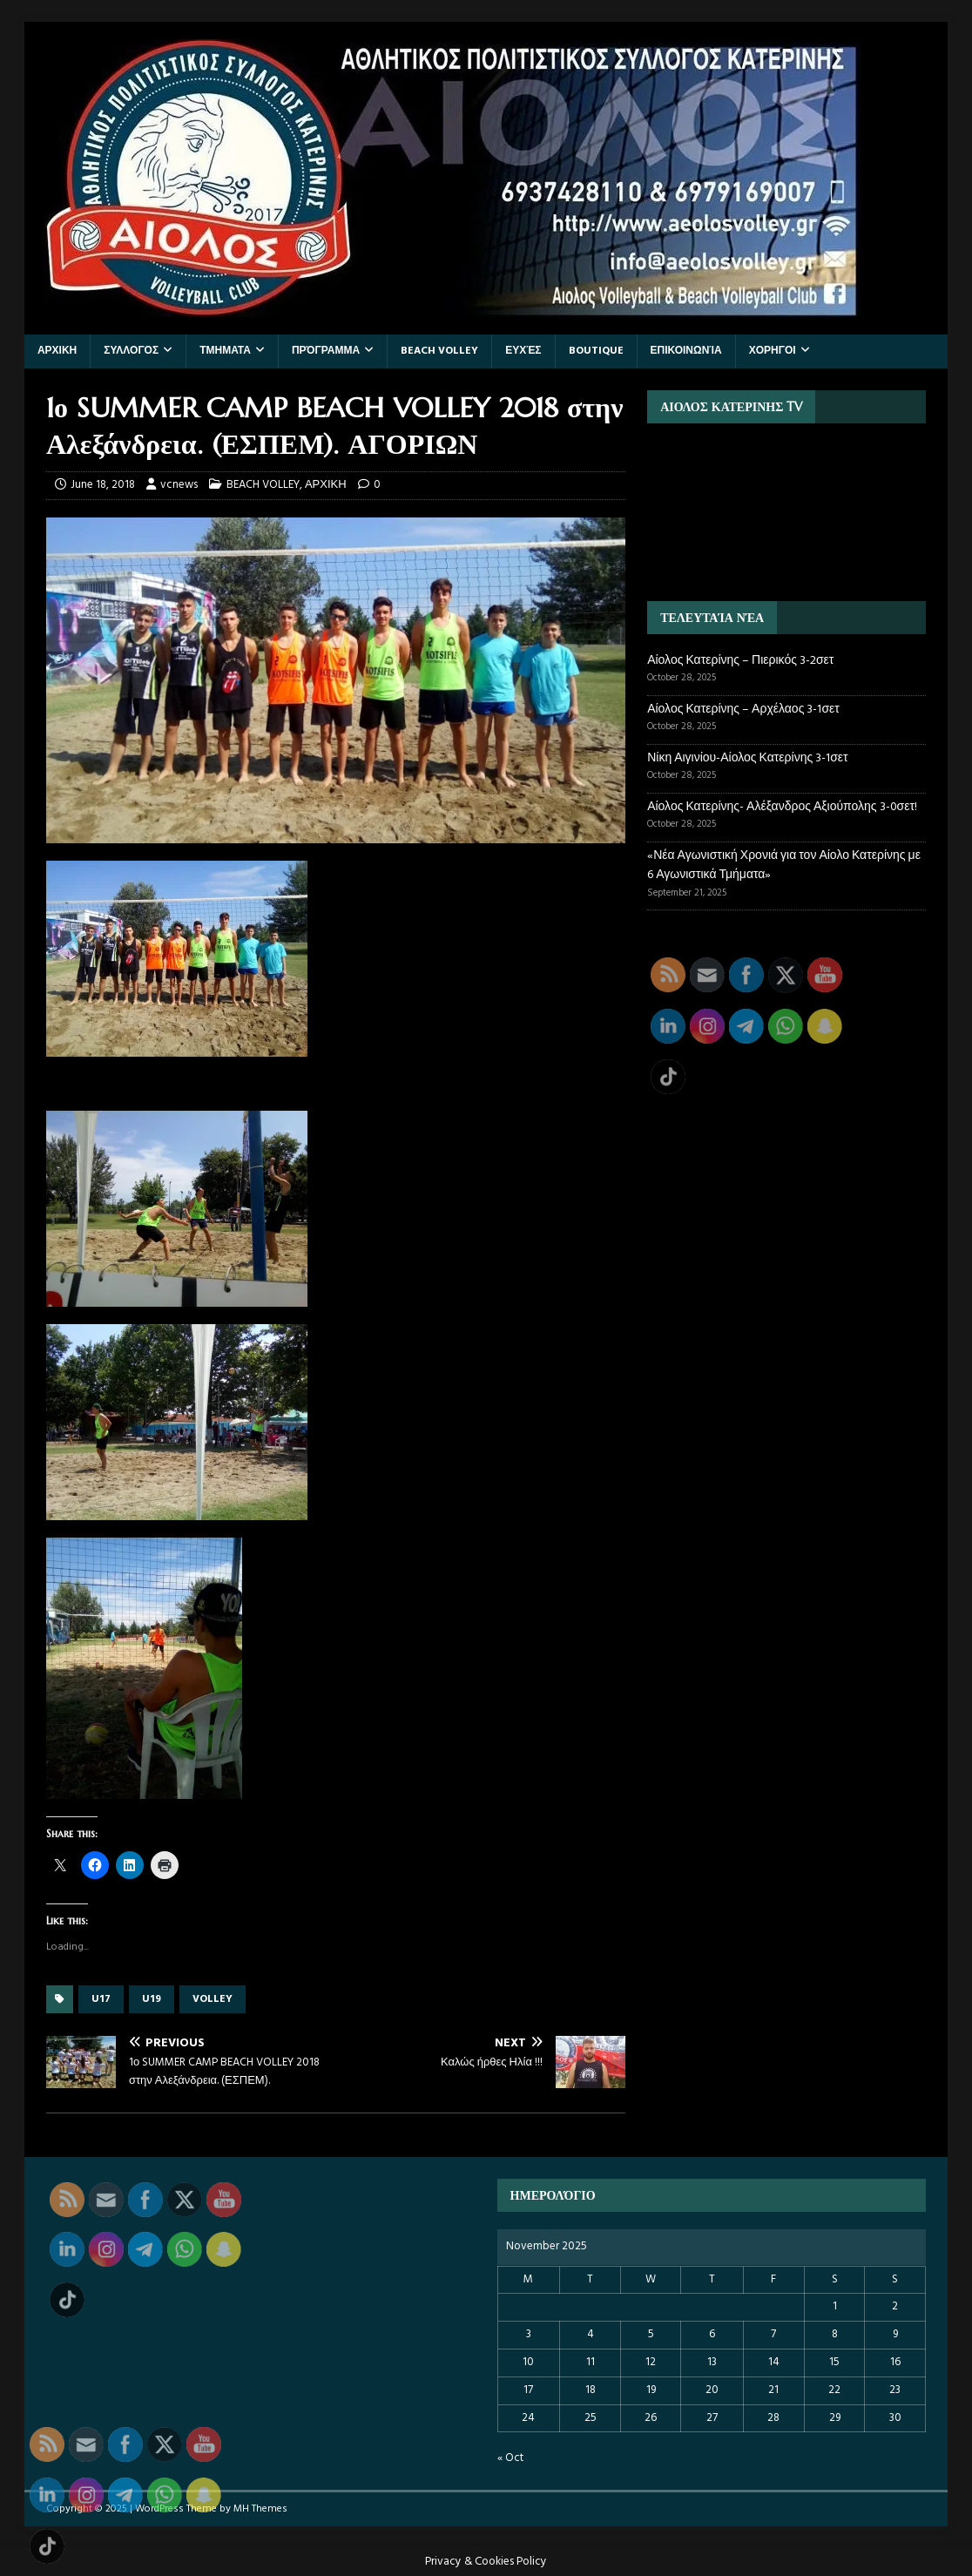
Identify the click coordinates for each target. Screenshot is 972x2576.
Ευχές (523, 351)
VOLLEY (212, 1999)
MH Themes (260, 2509)
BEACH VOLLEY (439, 351)
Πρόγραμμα (326, 351)
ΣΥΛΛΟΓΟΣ (131, 351)
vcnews (179, 485)
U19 (151, 1999)
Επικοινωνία (686, 351)
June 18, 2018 (103, 485)
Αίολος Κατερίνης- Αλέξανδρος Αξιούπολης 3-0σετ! (782, 807)
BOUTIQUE (596, 351)
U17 (101, 1999)
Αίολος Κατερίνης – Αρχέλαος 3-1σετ (743, 710)
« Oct (510, 2458)
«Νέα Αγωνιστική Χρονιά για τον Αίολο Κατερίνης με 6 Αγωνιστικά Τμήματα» (784, 865)
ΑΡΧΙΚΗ (57, 351)
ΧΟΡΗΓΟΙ (772, 351)
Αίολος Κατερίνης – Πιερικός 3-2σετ (740, 661)
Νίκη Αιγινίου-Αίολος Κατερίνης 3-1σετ (747, 758)
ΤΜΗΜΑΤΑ (225, 351)
